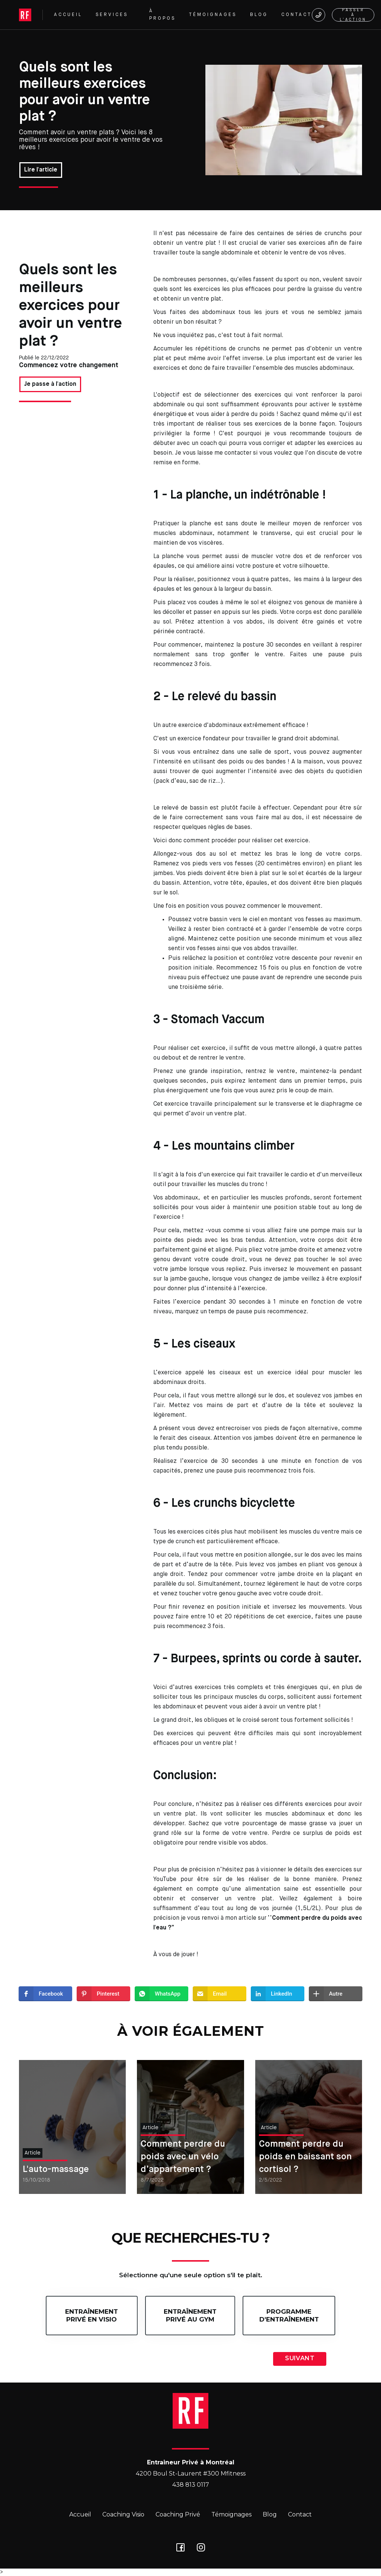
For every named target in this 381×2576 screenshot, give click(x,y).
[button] (116, 15)
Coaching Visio (123, 2514)
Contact (300, 2514)
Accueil (80, 2514)
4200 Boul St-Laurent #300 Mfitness (191, 2473)
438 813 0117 (190, 2484)
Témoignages (231, 2514)
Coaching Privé (178, 2514)
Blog (270, 2514)
